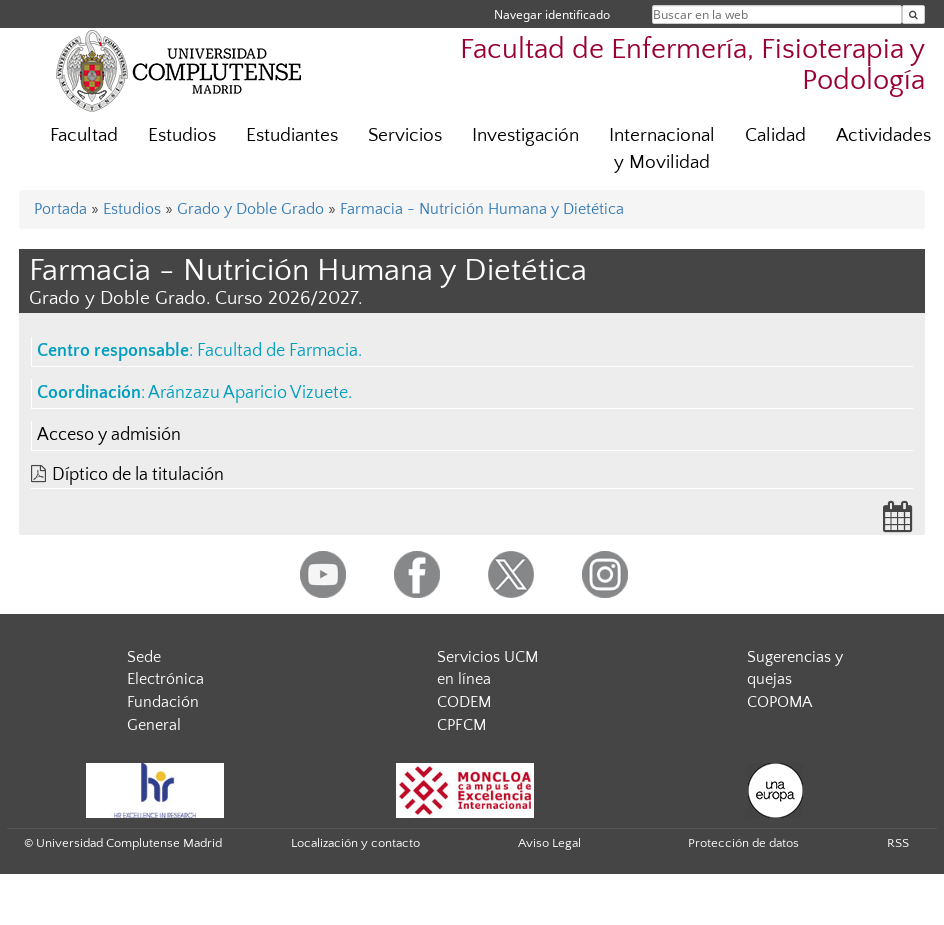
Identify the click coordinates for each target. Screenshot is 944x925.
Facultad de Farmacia (277, 351)
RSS (898, 843)
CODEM (464, 702)
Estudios (182, 135)
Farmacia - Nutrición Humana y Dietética (482, 209)
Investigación (525, 135)
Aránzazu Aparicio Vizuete (248, 393)
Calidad (775, 135)
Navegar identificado (552, 14)
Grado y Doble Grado (250, 209)
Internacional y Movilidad (662, 149)
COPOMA (779, 702)
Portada (60, 209)
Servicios (405, 135)
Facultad (84, 135)
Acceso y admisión (109, 435)
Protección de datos (743, 843)
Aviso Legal (549, 843)
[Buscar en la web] (913, 14)
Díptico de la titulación (138, 475)
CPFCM (461, 725)
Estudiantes (292, 135)
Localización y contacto (355, 843)
